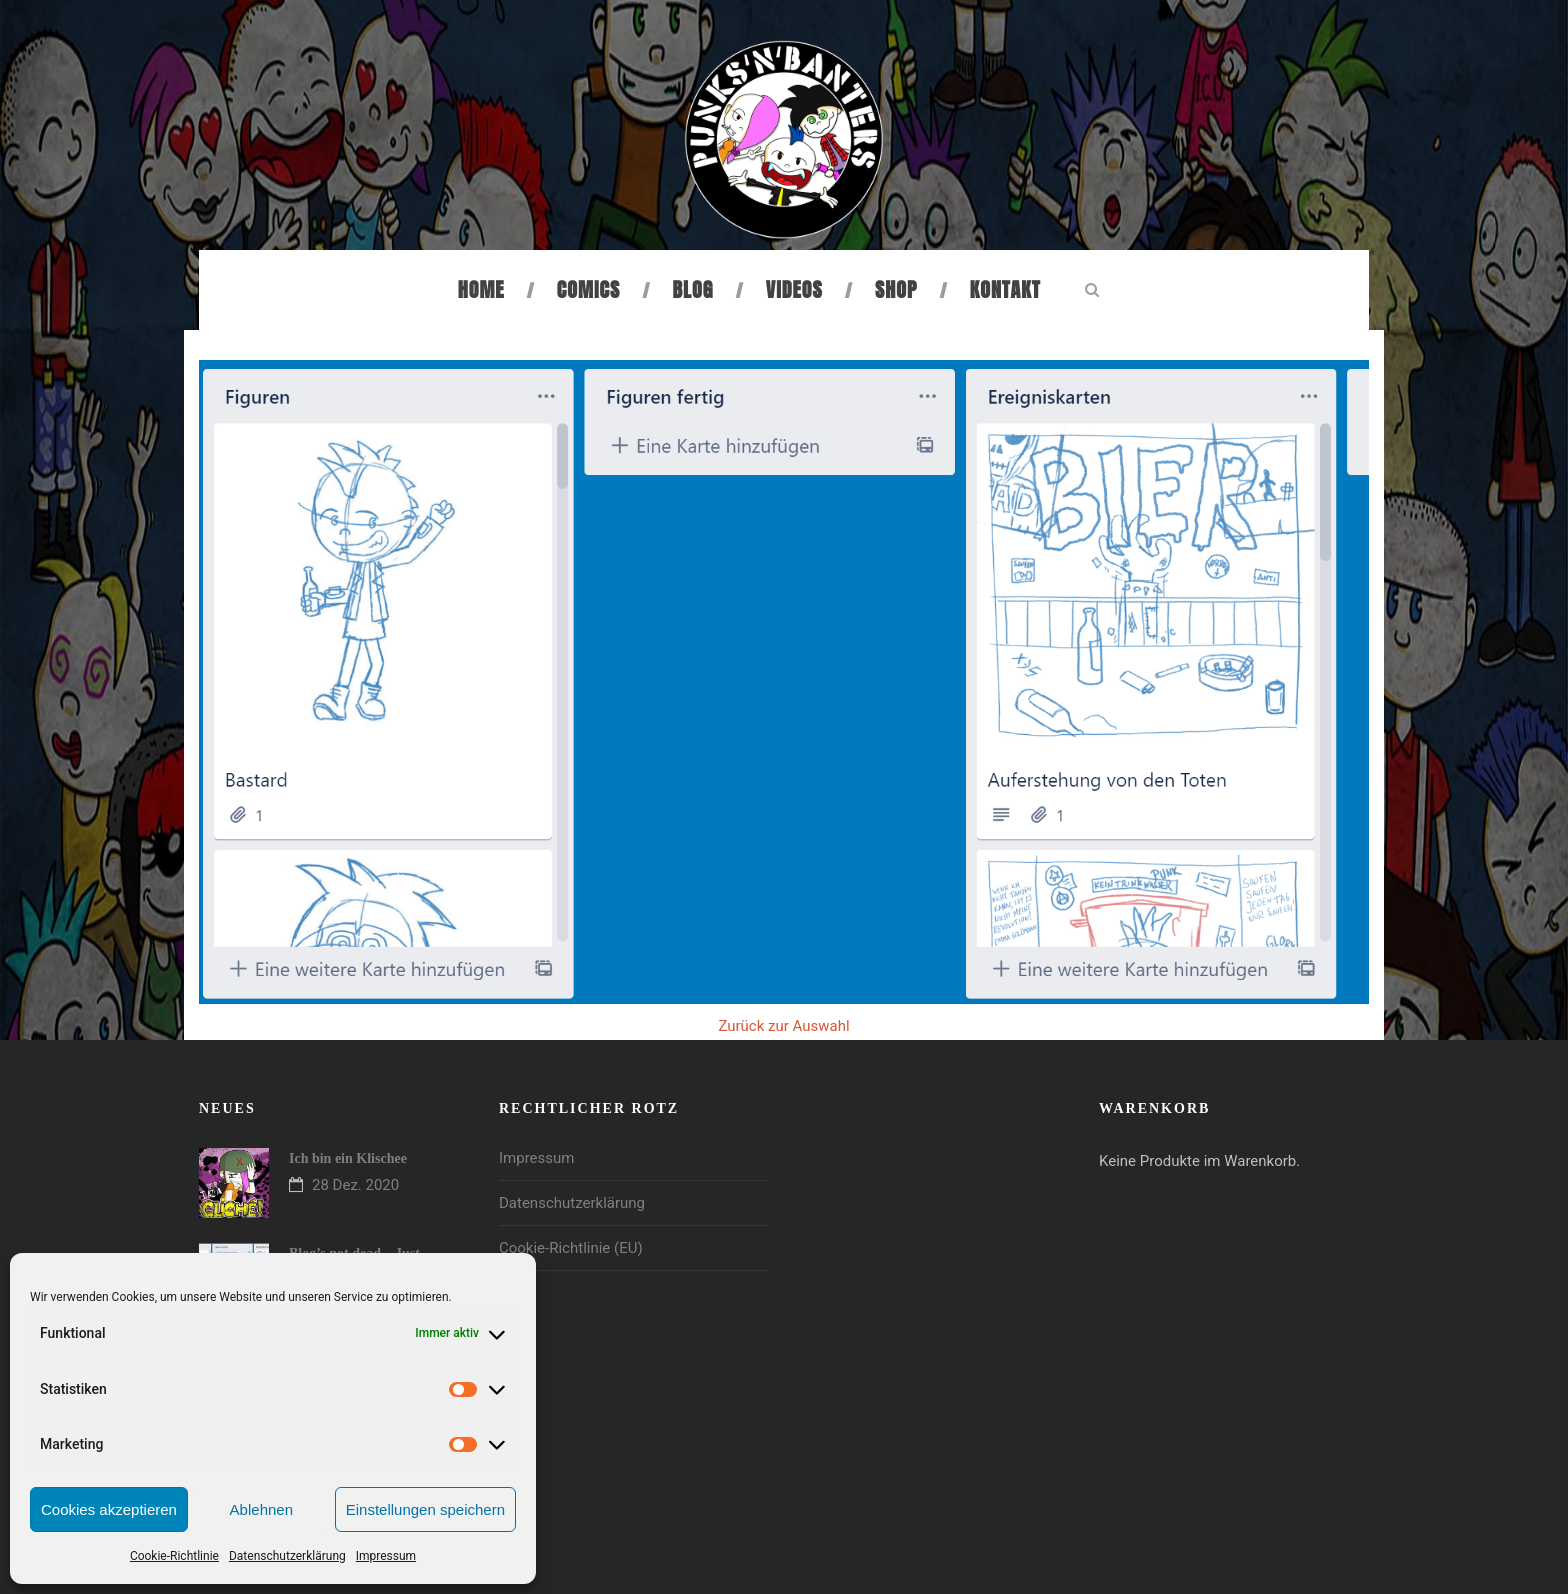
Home (481, 289)
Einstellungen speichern (425, 1509)
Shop (896, 289)
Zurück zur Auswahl (783, 1026)
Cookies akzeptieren (109, 1509)
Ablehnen (261, 1509)
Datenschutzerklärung (287, 1556)
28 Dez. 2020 (355, 1185)
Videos (794, 289)
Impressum (386, 1556)
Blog (693, 289)
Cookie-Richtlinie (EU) (571, 1248)
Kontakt (1005, 289)
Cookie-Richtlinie (174, 1556)
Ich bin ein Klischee (348, 1158)
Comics (588, 289)
